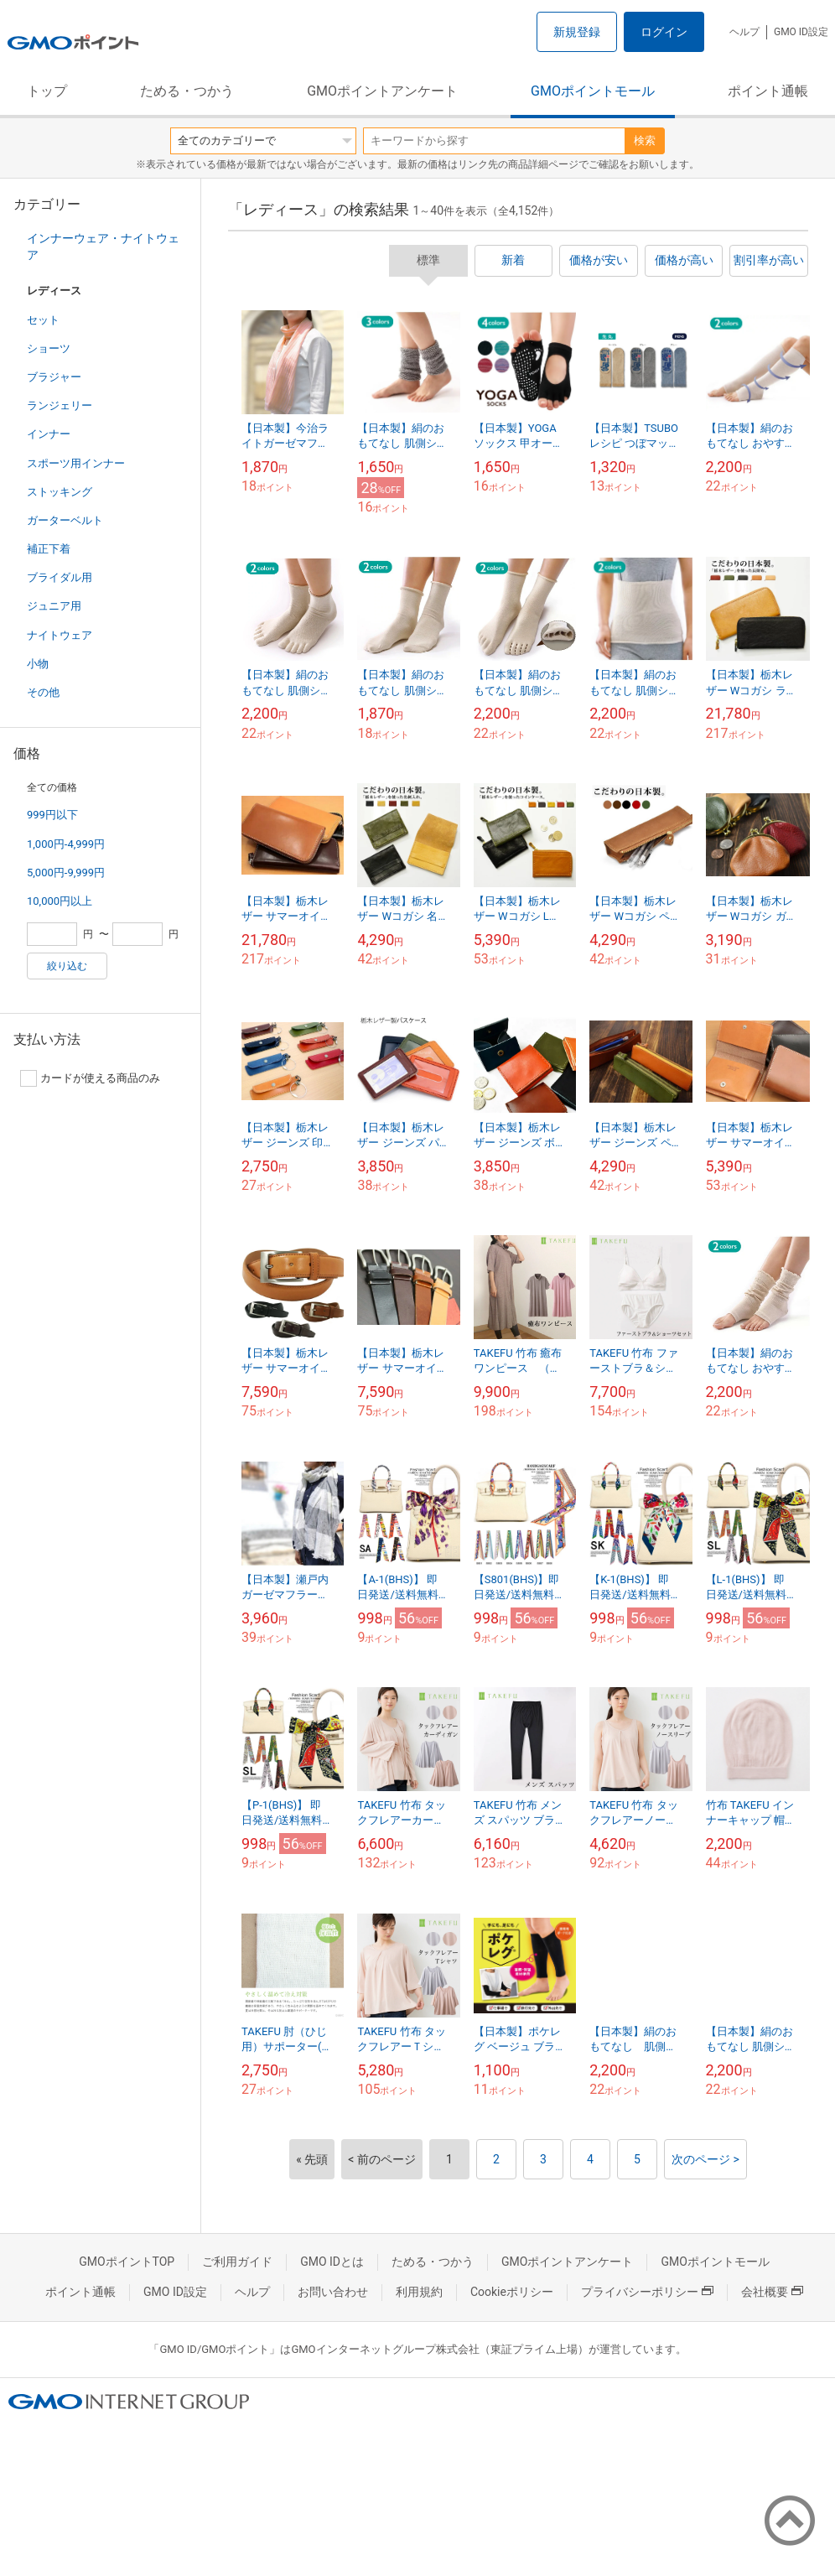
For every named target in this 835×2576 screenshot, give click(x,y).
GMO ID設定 (801, 32)
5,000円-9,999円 (66, 872)
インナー (48, 434)
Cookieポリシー (511, 2291)
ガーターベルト (65, 520)
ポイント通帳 (768, 91)
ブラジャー (54, 377)
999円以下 (52, 814)
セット (43, 320)
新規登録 (576, 32)
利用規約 (419, 2291)
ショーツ (48, 348)
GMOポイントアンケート (382, 91)
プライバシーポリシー (647, 2291)
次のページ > (705, 2159)
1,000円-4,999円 (66, 844)
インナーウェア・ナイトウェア (103, 246)
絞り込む (67, 966)
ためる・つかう (187, 91)
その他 (43, 692)
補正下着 (48, 549)
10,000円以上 (59, 901)
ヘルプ (744, 32)
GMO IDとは (332, 2261)
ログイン (664, 32)
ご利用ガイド (237, 2261)
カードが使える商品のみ (90, 1078)
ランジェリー (59, 405)
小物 (38, 663)
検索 (645, 140)
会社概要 (772, 2291)
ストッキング (59, 492)
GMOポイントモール (593, 91)
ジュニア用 (54, 606)
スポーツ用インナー (76, 463)
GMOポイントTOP (126, 2261)
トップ (47, 91)
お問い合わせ (333, 2291)
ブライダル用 (59, 577)
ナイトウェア (59, 635)
